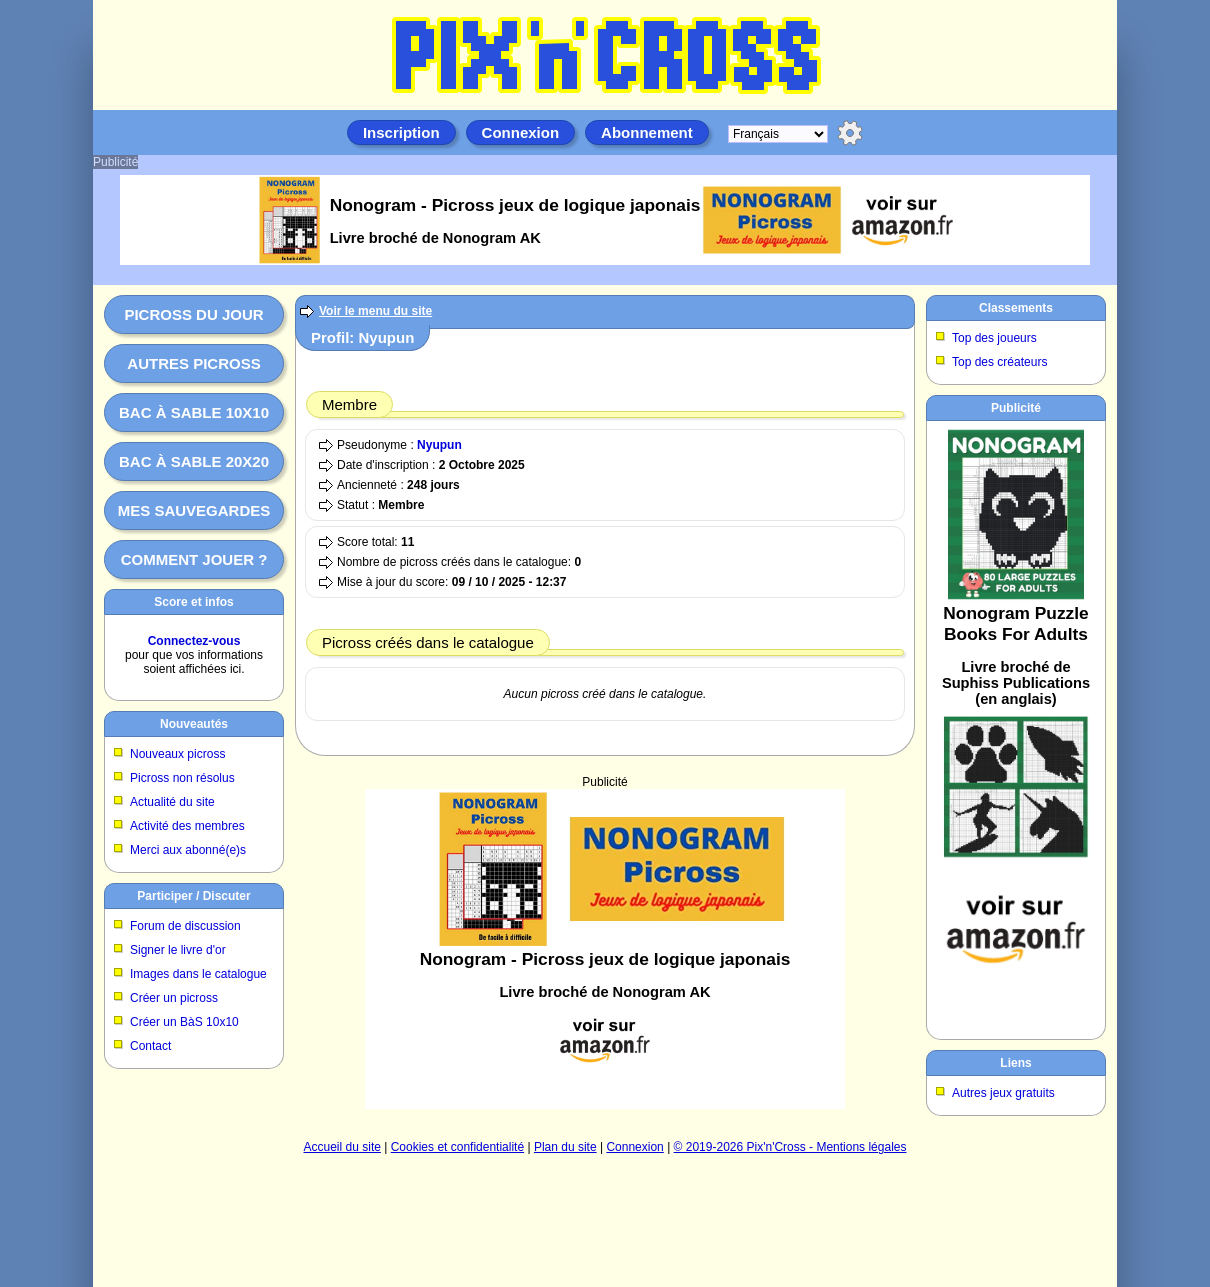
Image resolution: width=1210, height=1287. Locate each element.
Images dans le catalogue (198, 974)
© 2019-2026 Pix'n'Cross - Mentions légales (790, 1147)
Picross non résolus (182, 778)
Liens (1015, 1063)
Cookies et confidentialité (457, 1147)
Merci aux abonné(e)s (188, 850)
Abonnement (647, 132)
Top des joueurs (994, 338)
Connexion (521, 132)
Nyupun (439, 445)
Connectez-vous (194, 641)
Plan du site (565, 1147)
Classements (1016, 308)
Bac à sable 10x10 (194, 412)
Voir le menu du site (375, 311)
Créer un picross (174, 998)
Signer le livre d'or (178, 950)
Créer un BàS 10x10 (184, 1022)
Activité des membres (187, 826)
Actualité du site (172, 802)
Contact (150, 1046)
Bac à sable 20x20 (194, 461)
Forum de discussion (185, 926)
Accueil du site (342, 1147)
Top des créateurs (999, 362)
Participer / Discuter (193, 896)
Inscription (401, 132)
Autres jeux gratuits (1003, 1093)
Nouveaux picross (177, 754)
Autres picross (193, 363)
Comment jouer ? (194, 559)
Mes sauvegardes (194, 510)
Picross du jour (193, 314)
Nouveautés (194, 724)
